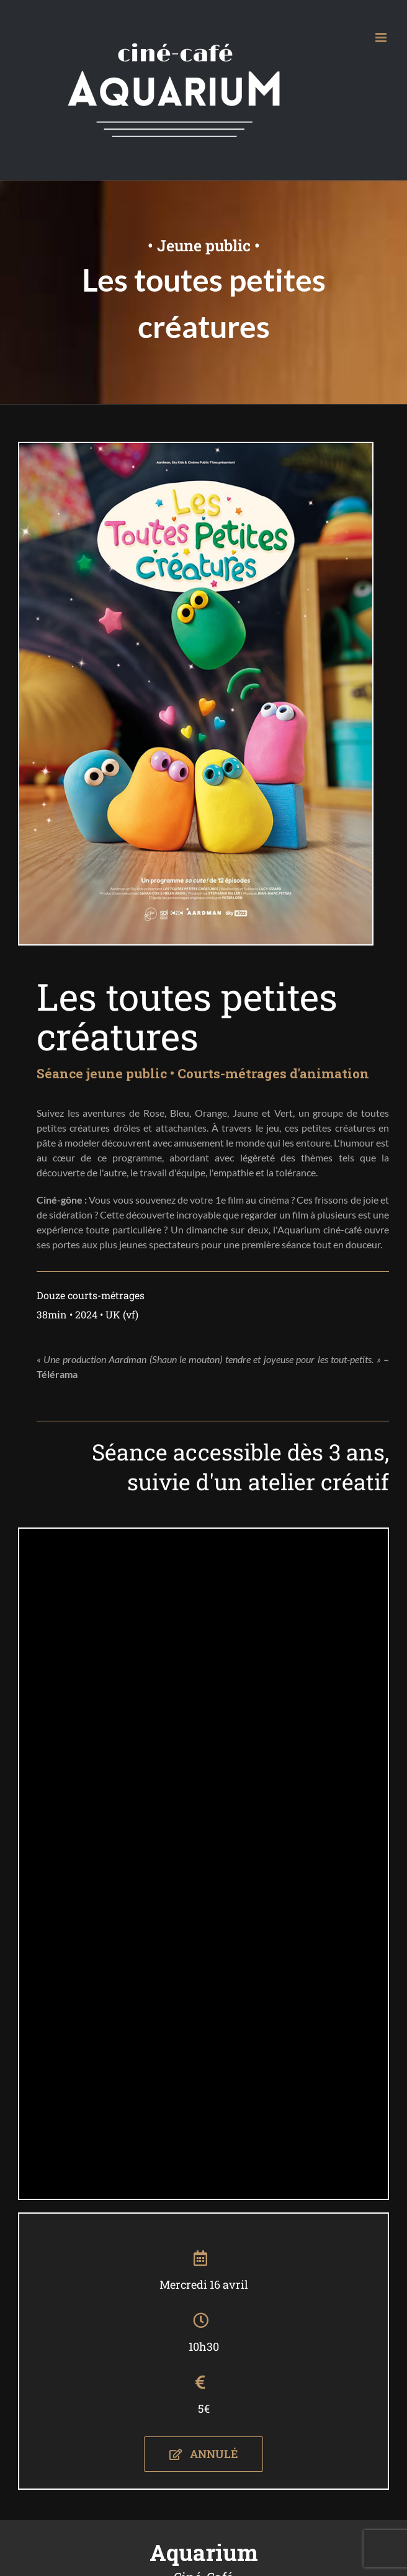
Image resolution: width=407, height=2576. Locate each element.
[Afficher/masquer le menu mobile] (381, 37)
